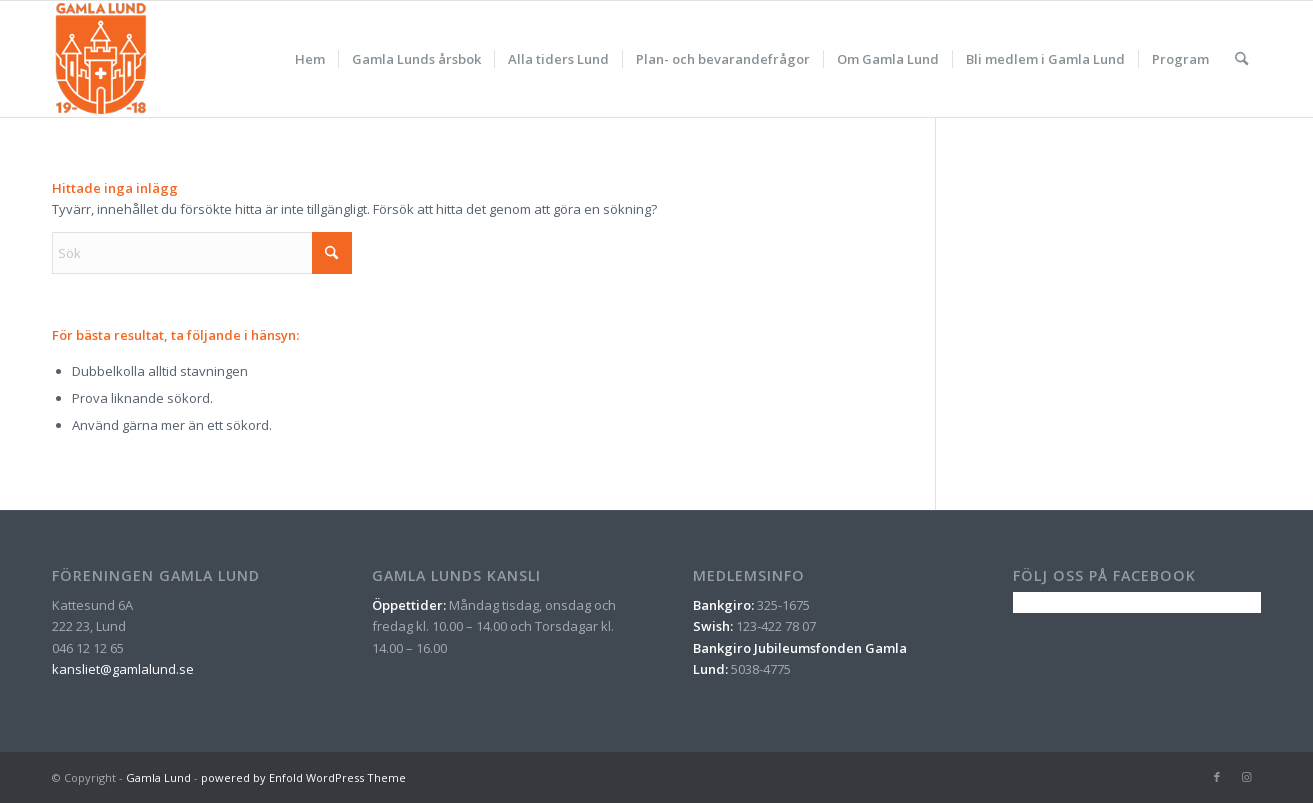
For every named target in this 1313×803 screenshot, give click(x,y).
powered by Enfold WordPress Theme (303, 777)
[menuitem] (310, 59)
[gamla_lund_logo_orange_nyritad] (101, 59)
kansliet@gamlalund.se (123, 669)
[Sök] (1241, 59)
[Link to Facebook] (1217, 777)
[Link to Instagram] (1247, 777)
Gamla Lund (158, 777)
